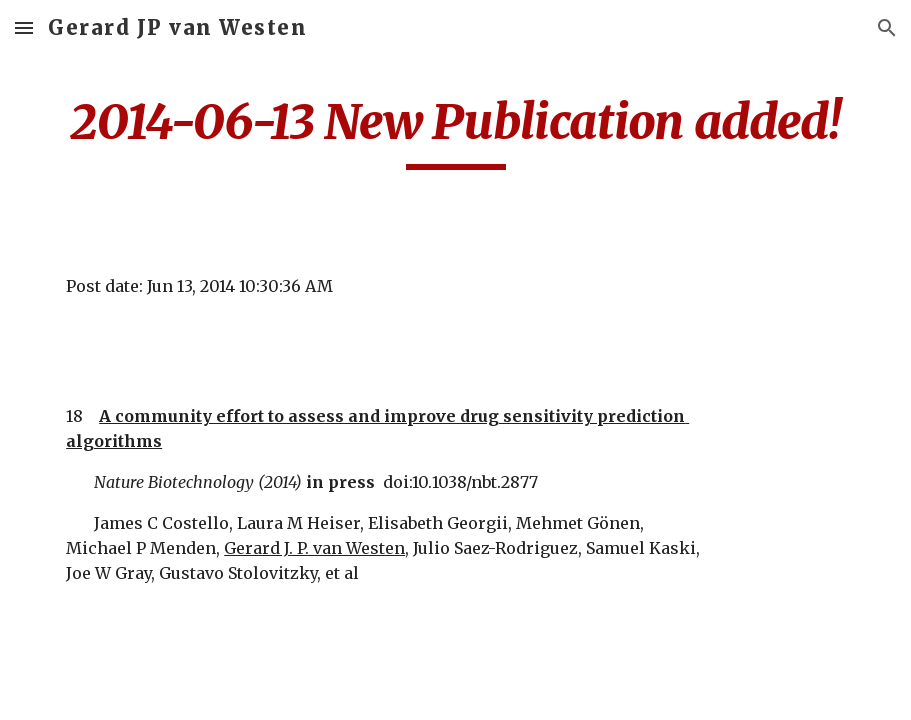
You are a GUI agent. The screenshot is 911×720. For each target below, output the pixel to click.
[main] (455, 131)
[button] (24, 27)
